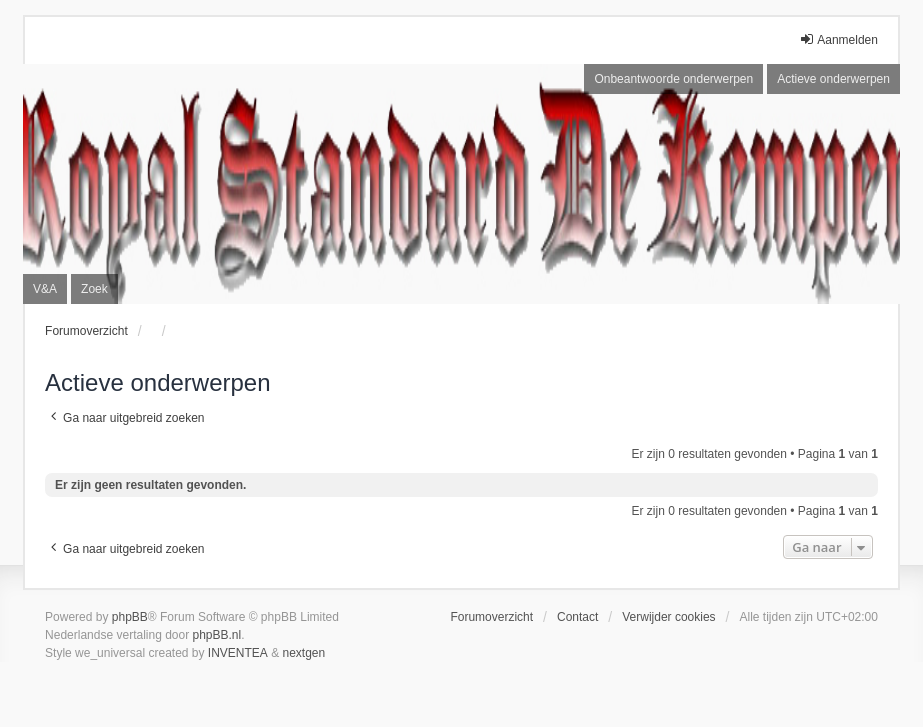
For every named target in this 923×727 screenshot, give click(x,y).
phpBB (130, 617)
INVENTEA (238, 653)
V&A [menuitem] (45, 289)
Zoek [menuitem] (94, 289)
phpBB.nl (217, 635)
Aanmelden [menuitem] (838, 39)
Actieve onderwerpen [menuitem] (833, 79)
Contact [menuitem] (577, 617)
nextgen (304, 653)
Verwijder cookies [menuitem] (668, 617)
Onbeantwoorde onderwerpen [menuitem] (673, 79)
